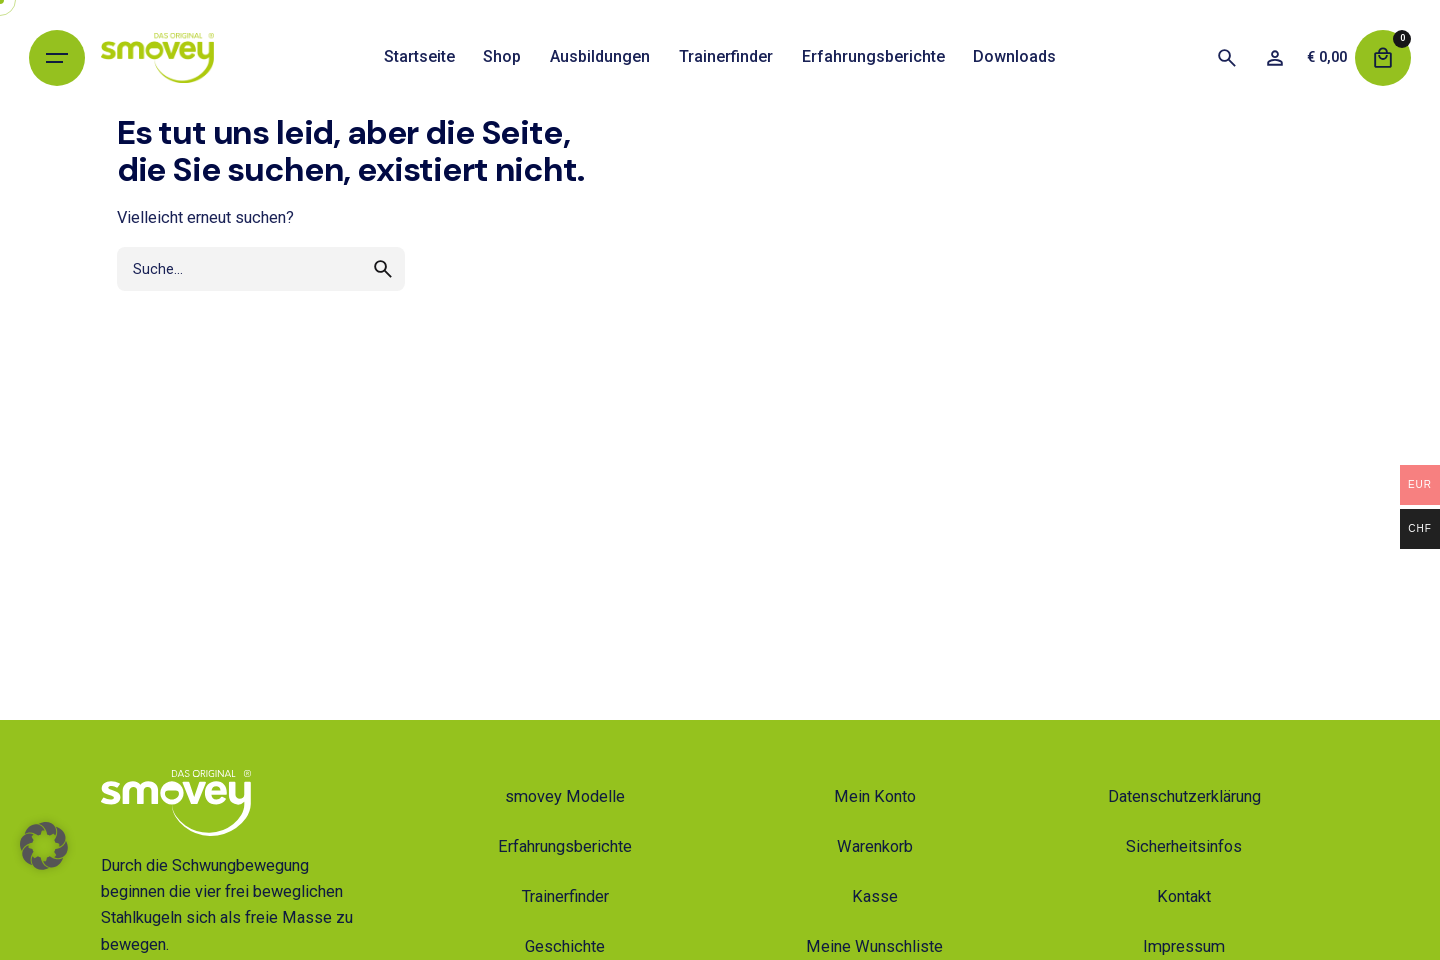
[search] (383, 269)
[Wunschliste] (1275, 58)
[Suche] (1227, 58)
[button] (44, 881)
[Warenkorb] (1383, 58)
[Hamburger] (57, 58)
